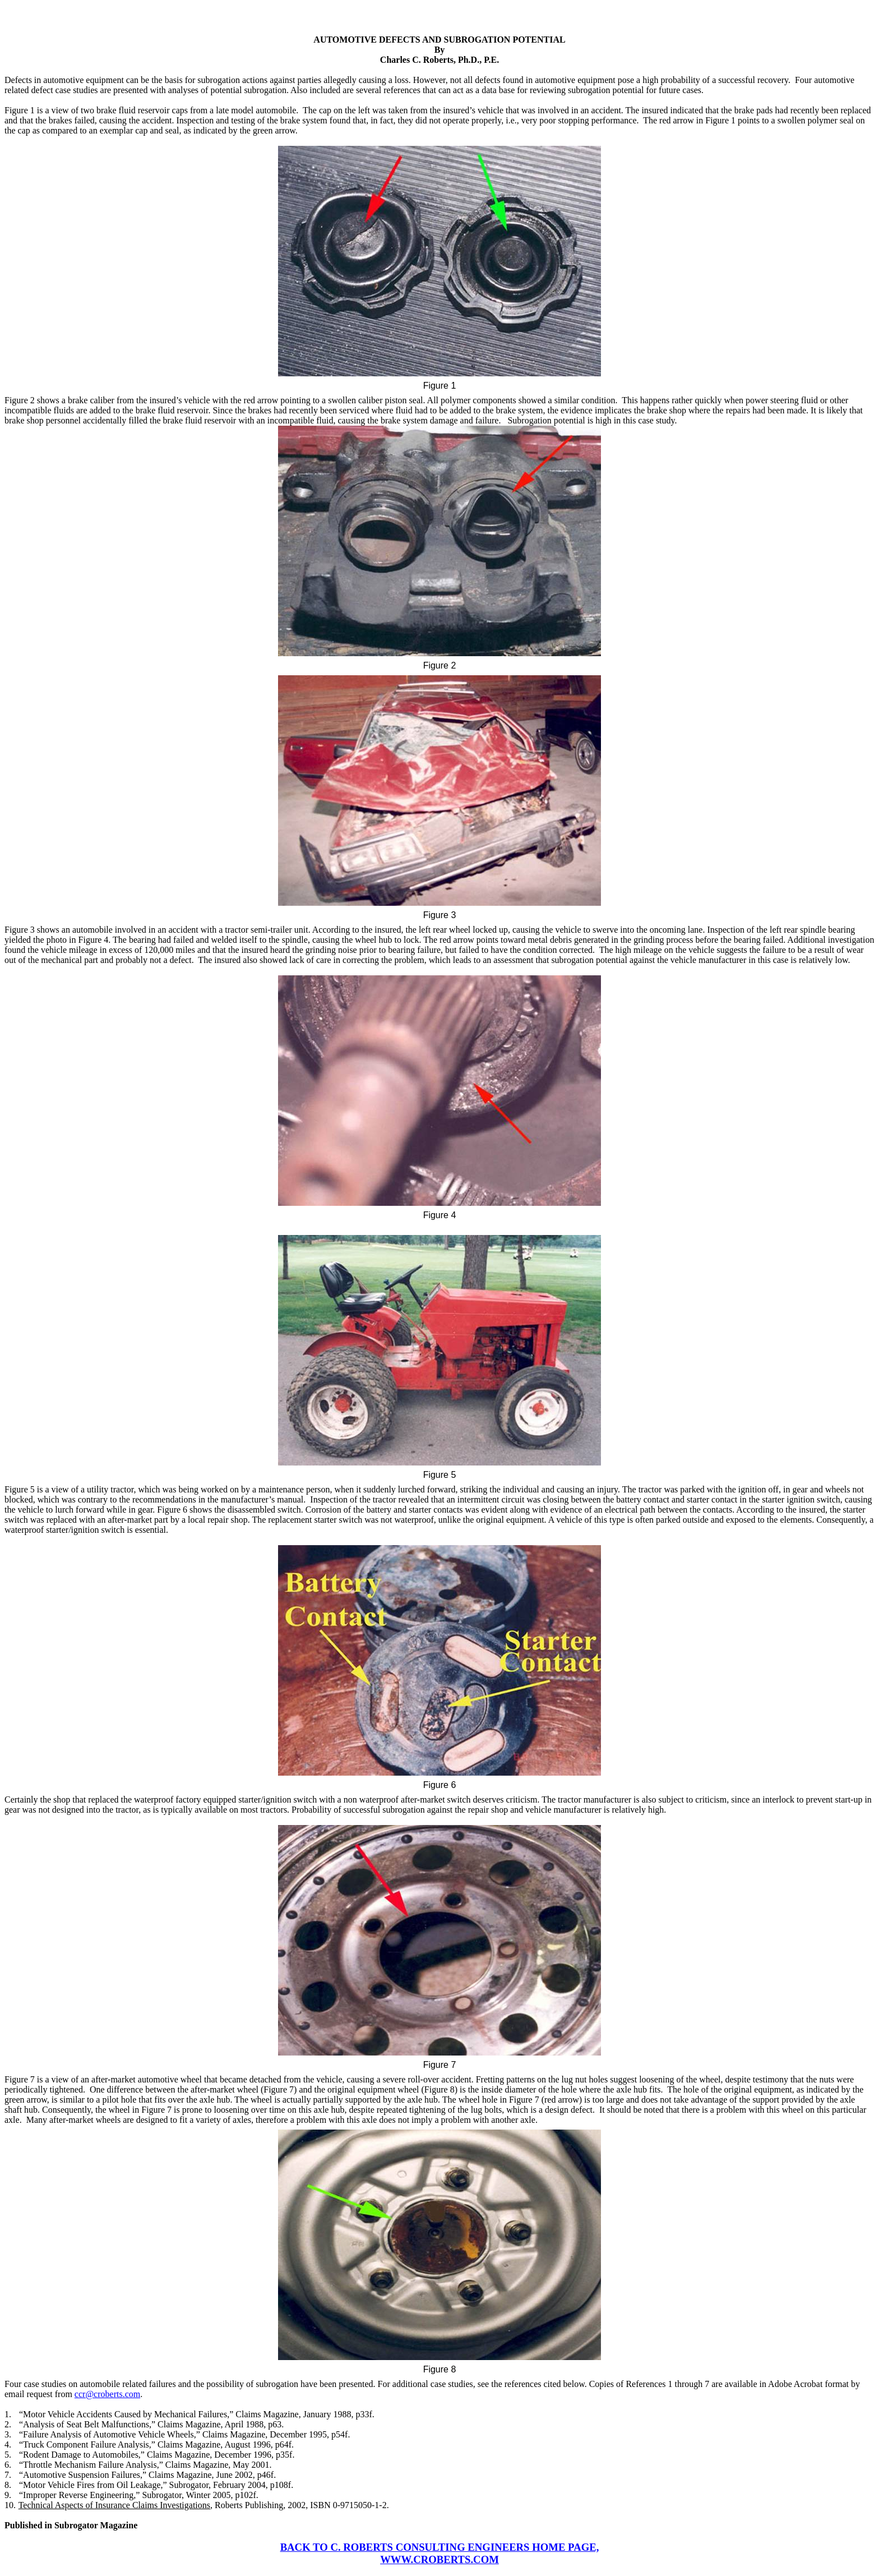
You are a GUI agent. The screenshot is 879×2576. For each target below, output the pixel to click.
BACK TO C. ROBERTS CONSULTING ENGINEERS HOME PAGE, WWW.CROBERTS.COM (439, 2553)
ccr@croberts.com (107, 2394)
